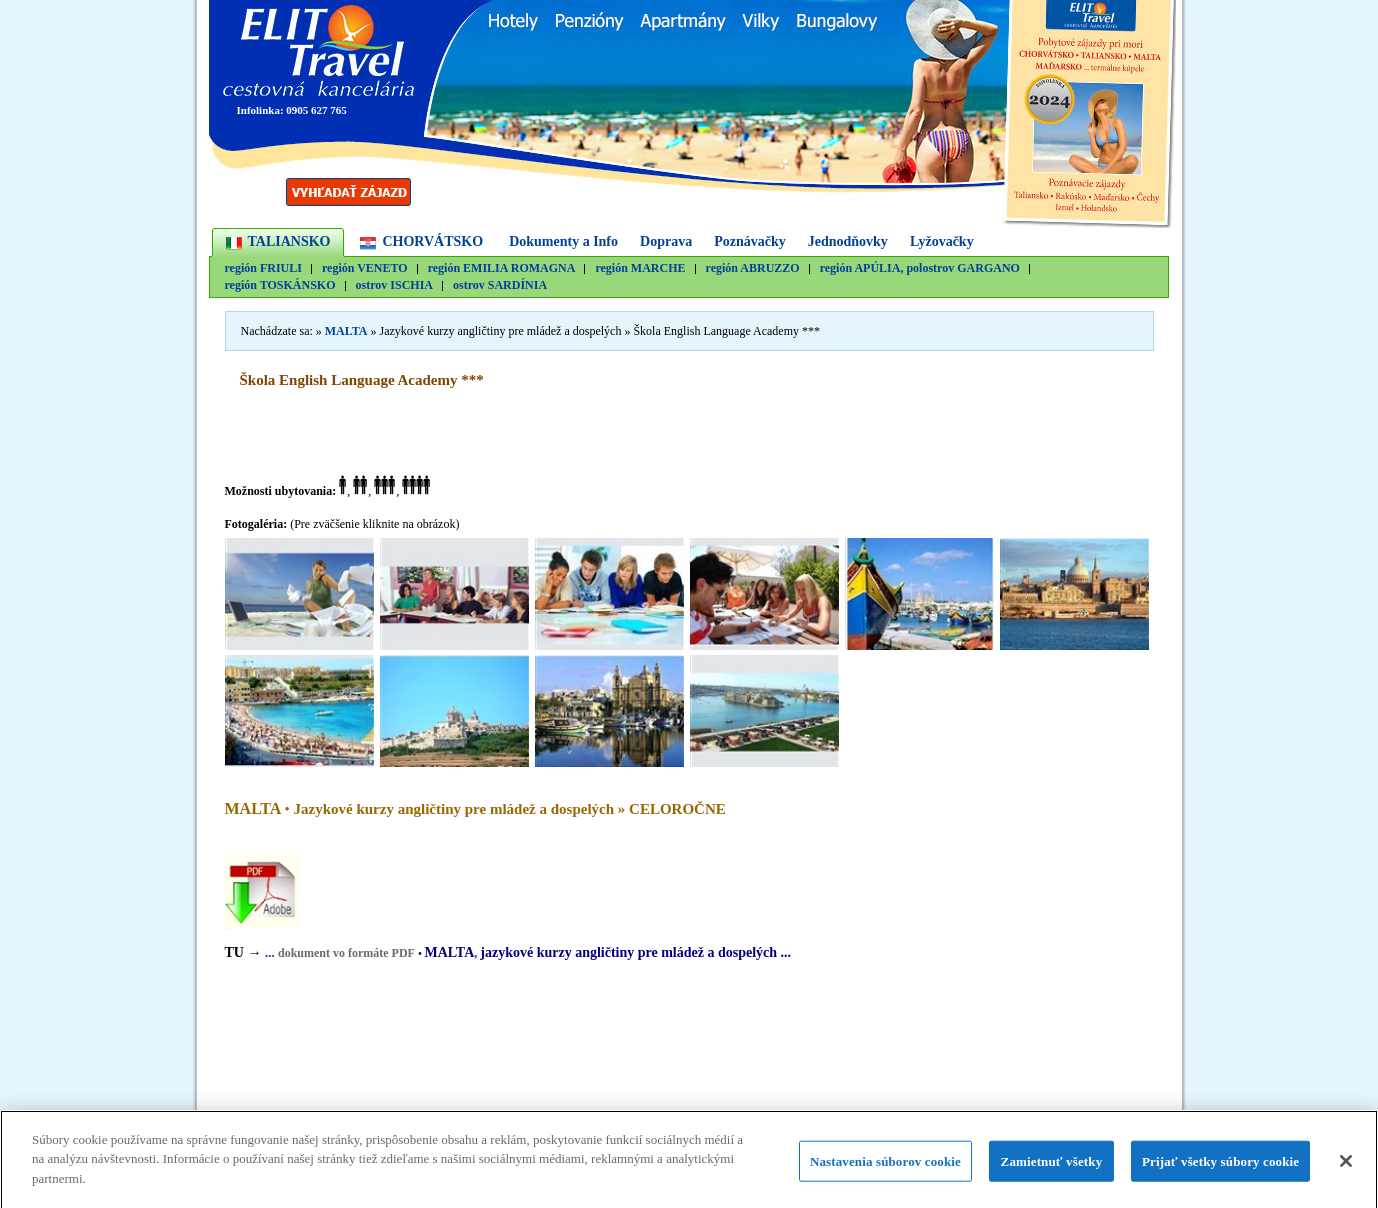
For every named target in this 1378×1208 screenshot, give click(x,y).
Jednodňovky (848, 241)
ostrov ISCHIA (394, 285)
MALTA (346, 331)
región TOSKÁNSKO (280, 285)
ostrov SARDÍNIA (500, 285)
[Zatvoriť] (1346, 1166)
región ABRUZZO (753, 268)
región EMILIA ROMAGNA (502, 268)
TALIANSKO (289, 241)
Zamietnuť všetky (1052, 1166)
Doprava (666, 241)
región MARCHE (640, 268)
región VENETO (365, 268)
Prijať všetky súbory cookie (1220, 1166)
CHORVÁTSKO (432, 241)
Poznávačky (750, 241)
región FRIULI (263, 268)
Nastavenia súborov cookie (885, 1166)
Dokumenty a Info (563, 241)
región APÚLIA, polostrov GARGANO (920, 268)
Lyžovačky (942, 241)
